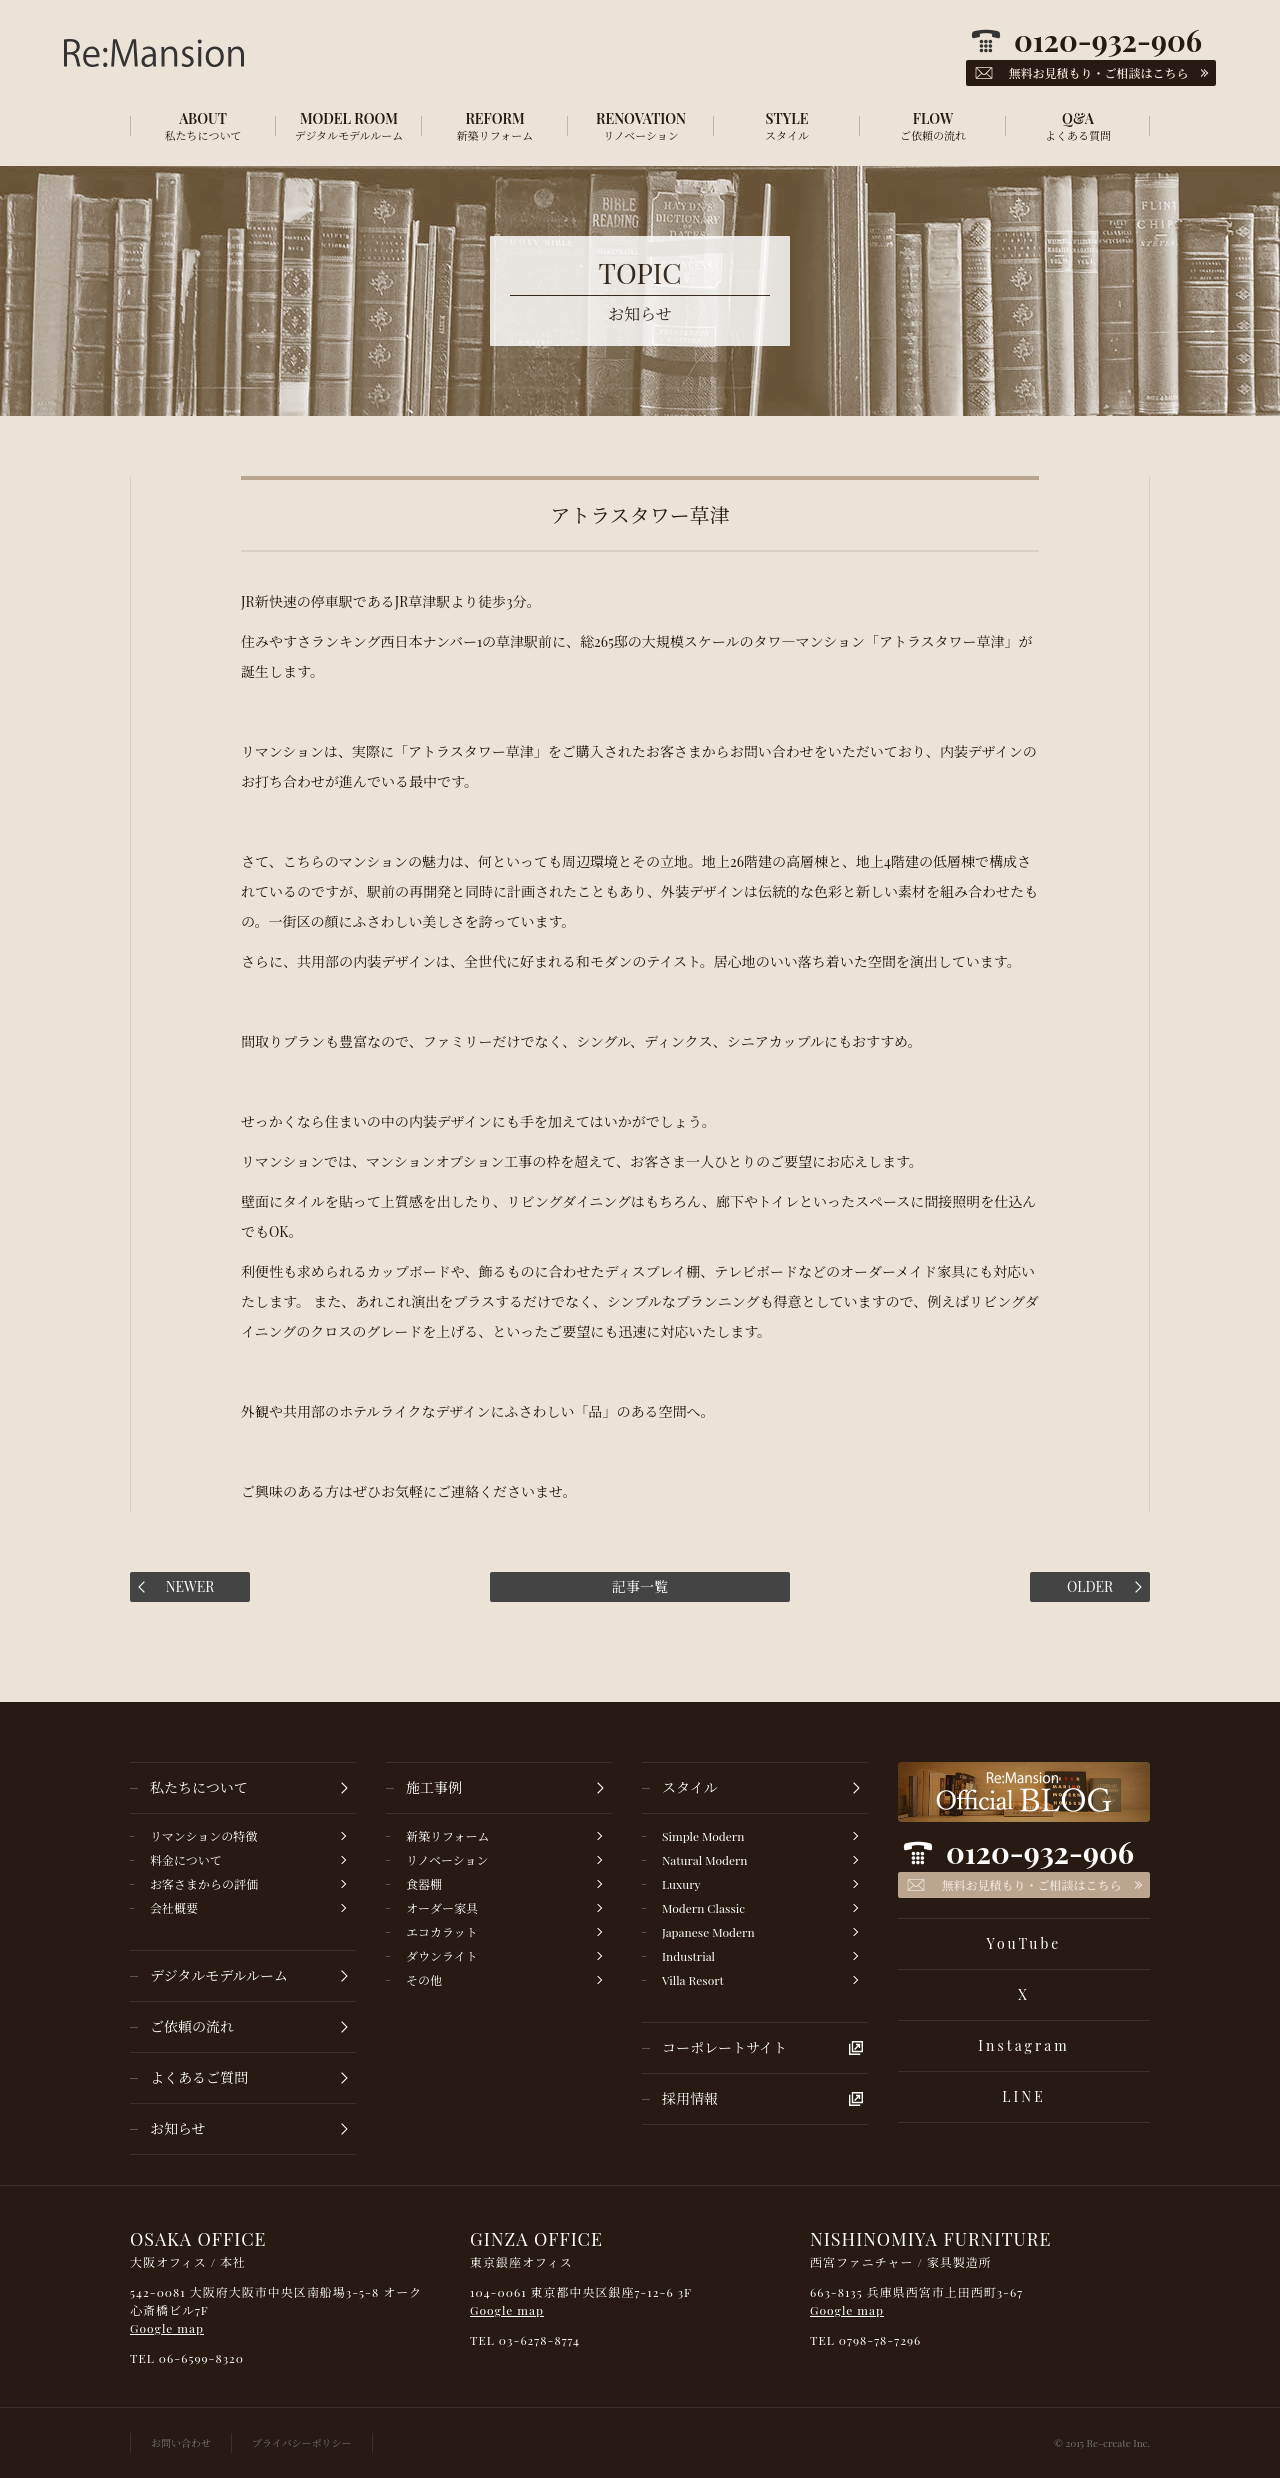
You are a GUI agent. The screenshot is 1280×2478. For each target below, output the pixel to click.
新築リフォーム (447, 1836)
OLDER (1090, 1586)
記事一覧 (640, 1586)
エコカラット (442, 1932)
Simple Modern (703, 1836)
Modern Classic (703, 1908)
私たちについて (199, 1787)
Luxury (681, 1884)
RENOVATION (641, 126)
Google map (167, 2328)
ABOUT (203, 126)
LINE (1023, 2096)
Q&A (1078, 126)
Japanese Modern (708, 1932)
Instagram (1023, 2045)
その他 (424, 1980)
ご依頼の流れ (192, 2026)
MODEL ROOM (349, 126)
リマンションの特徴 (203, 1836)
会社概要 (174, 1908)
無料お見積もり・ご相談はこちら (1031, 1885)
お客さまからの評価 (204, 1884)
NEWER (190, 1586)
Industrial (688, 1956)
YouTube (1024, 1943)
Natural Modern (705, 1860)
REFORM (495, 126)
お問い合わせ (181, 2443)
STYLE (787, 126)
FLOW (933, 126)
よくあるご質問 (199, 2077)
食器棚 (424, 1884)
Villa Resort (693, 1980)
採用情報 (690, 2098)
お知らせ (178, 2128)
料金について (186, 1860)
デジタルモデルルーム (219, 1975)
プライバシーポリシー (302, 2443)
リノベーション (447, 1860)
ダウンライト (442, 1956)
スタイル (690, 1787)
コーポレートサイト (724, 2047)
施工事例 (434, 1787)
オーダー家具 (442, 1908)
